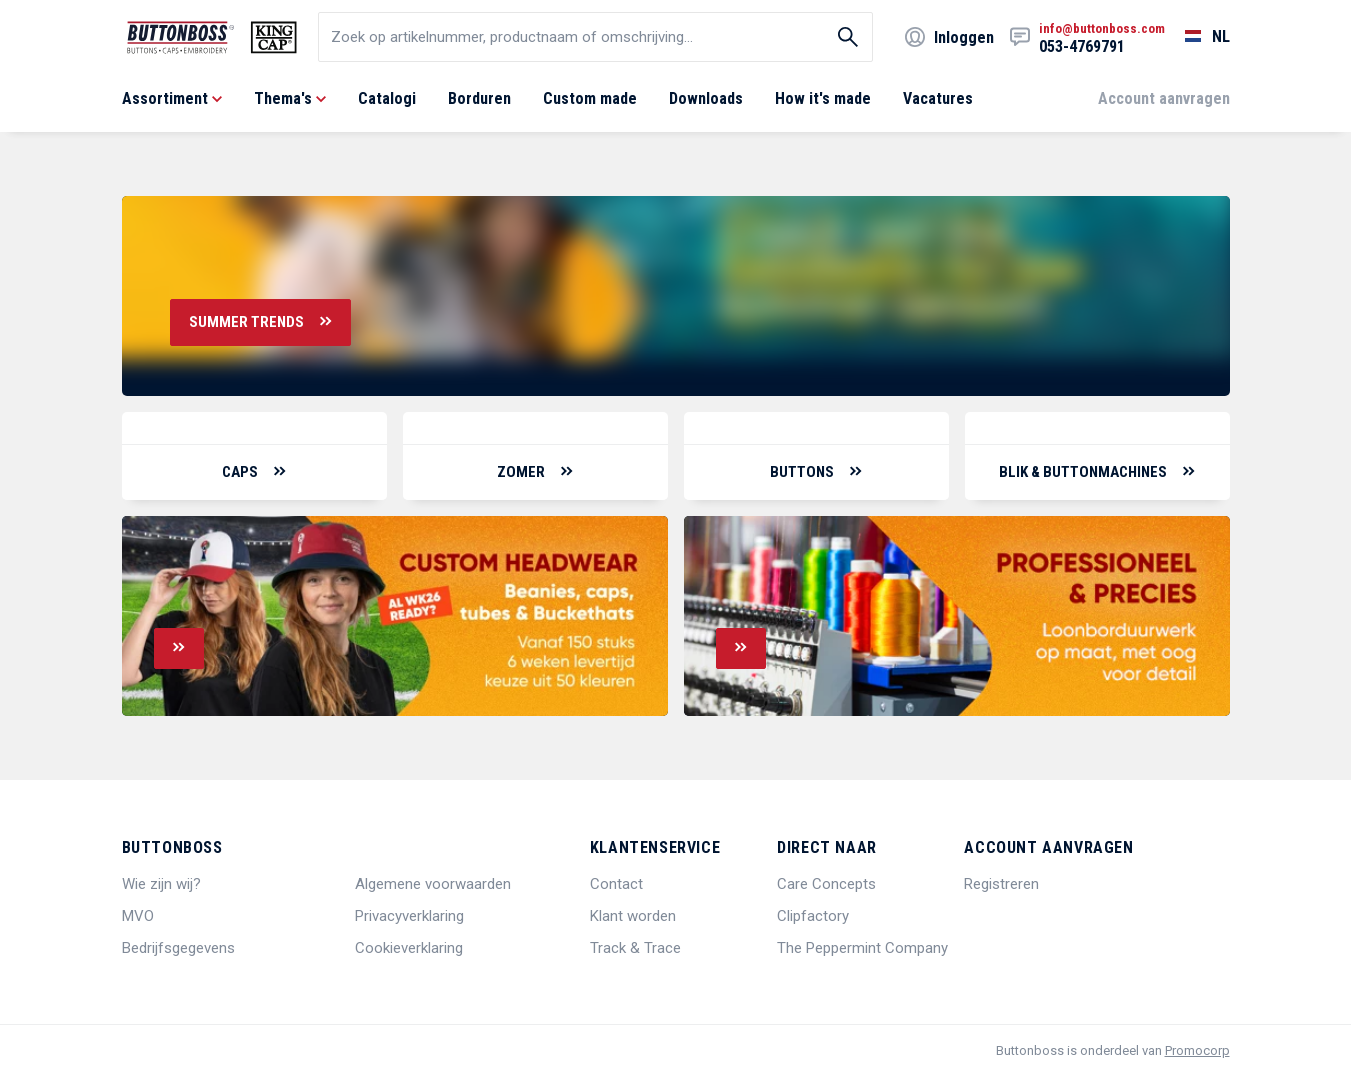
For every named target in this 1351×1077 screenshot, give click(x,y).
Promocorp (1197, 1050)
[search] (595, 37)
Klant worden (633, 916)
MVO (138, 916)
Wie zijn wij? (161, 884)
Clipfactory (813, 916)
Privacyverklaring (409, 916)
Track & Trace (635, 948)
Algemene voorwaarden (433, 884)
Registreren (1001, 884)
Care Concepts (826, 884)
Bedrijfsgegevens (178, 948)
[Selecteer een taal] (1197, 37)
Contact (616, 884)
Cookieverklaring (409, 948)
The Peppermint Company (862, 948)
